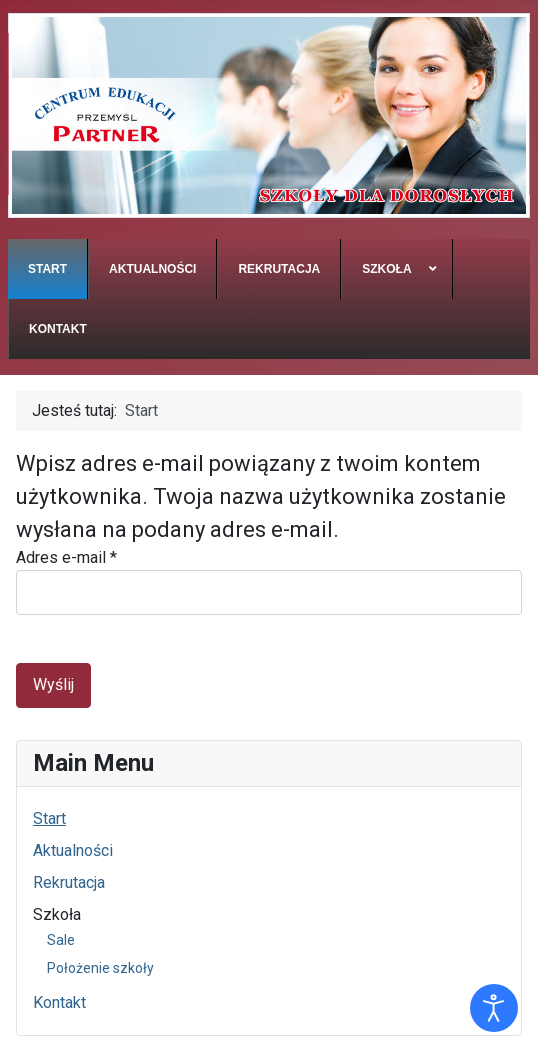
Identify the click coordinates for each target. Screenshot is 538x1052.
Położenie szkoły (100, 968)
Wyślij (53, 684)
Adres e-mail (66, 557)
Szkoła (57, 914)
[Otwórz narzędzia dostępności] (494, 1008)
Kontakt (59, 1002)
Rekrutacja (69, 882)
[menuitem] (48, 269)
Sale (61, 940)
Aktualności (73, 850)
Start (49, 818)
